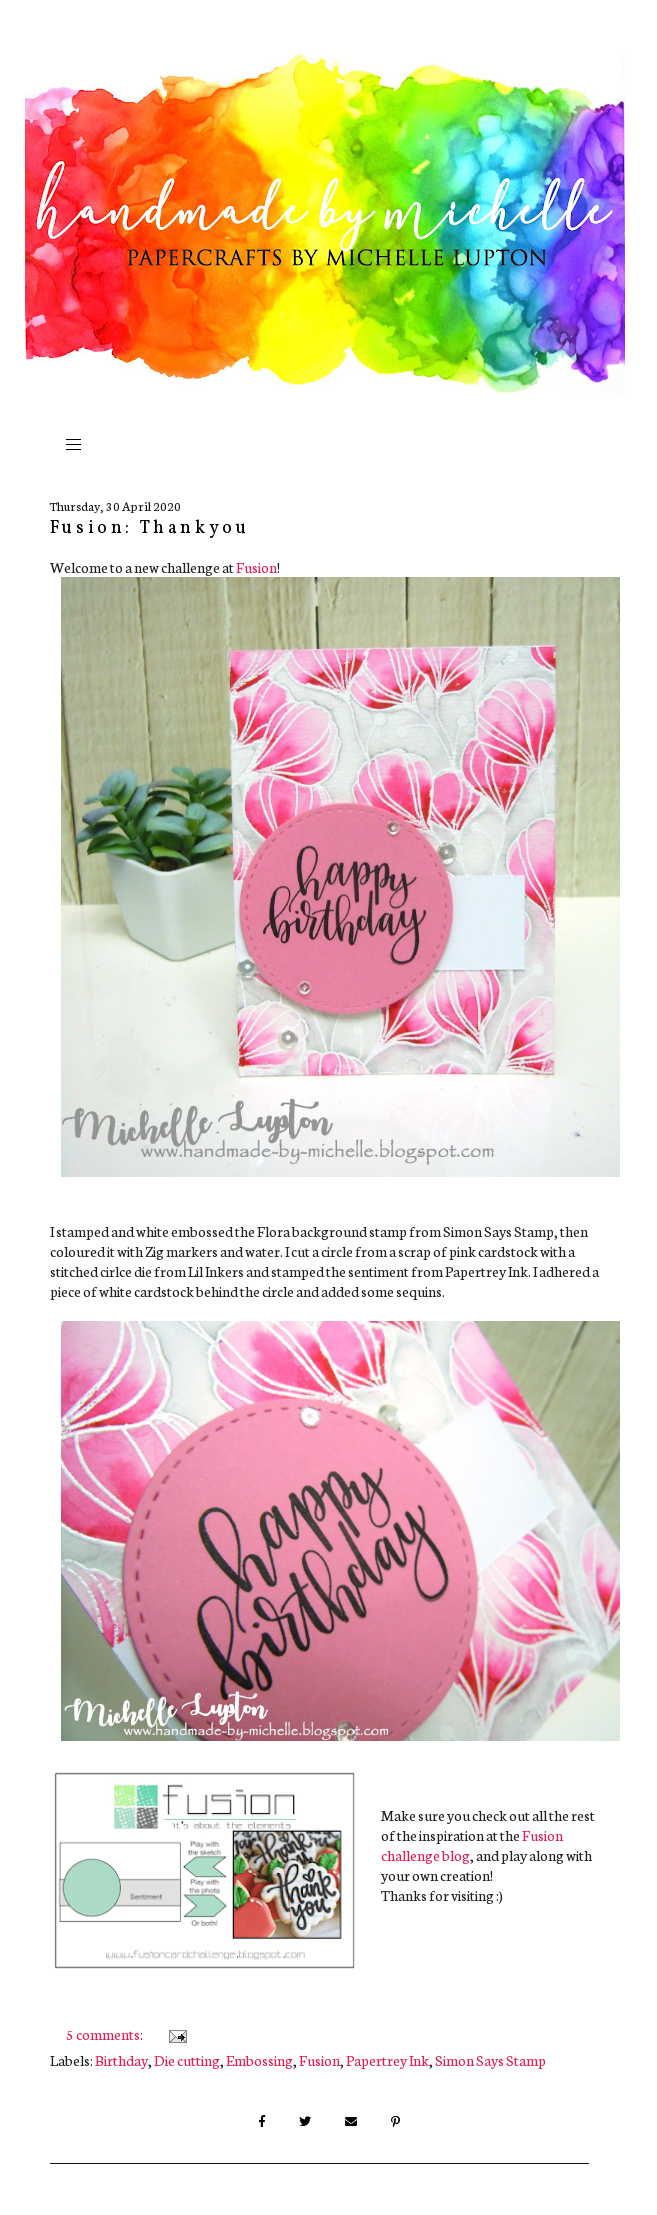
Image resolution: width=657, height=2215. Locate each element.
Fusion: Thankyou (150, 528)
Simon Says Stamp (490, 2060)
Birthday (121, 2060)
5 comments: (105, 2034)
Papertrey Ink (387, 2060)
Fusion (256, 567)
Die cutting (187, 2060)
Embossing (259, 2060)
